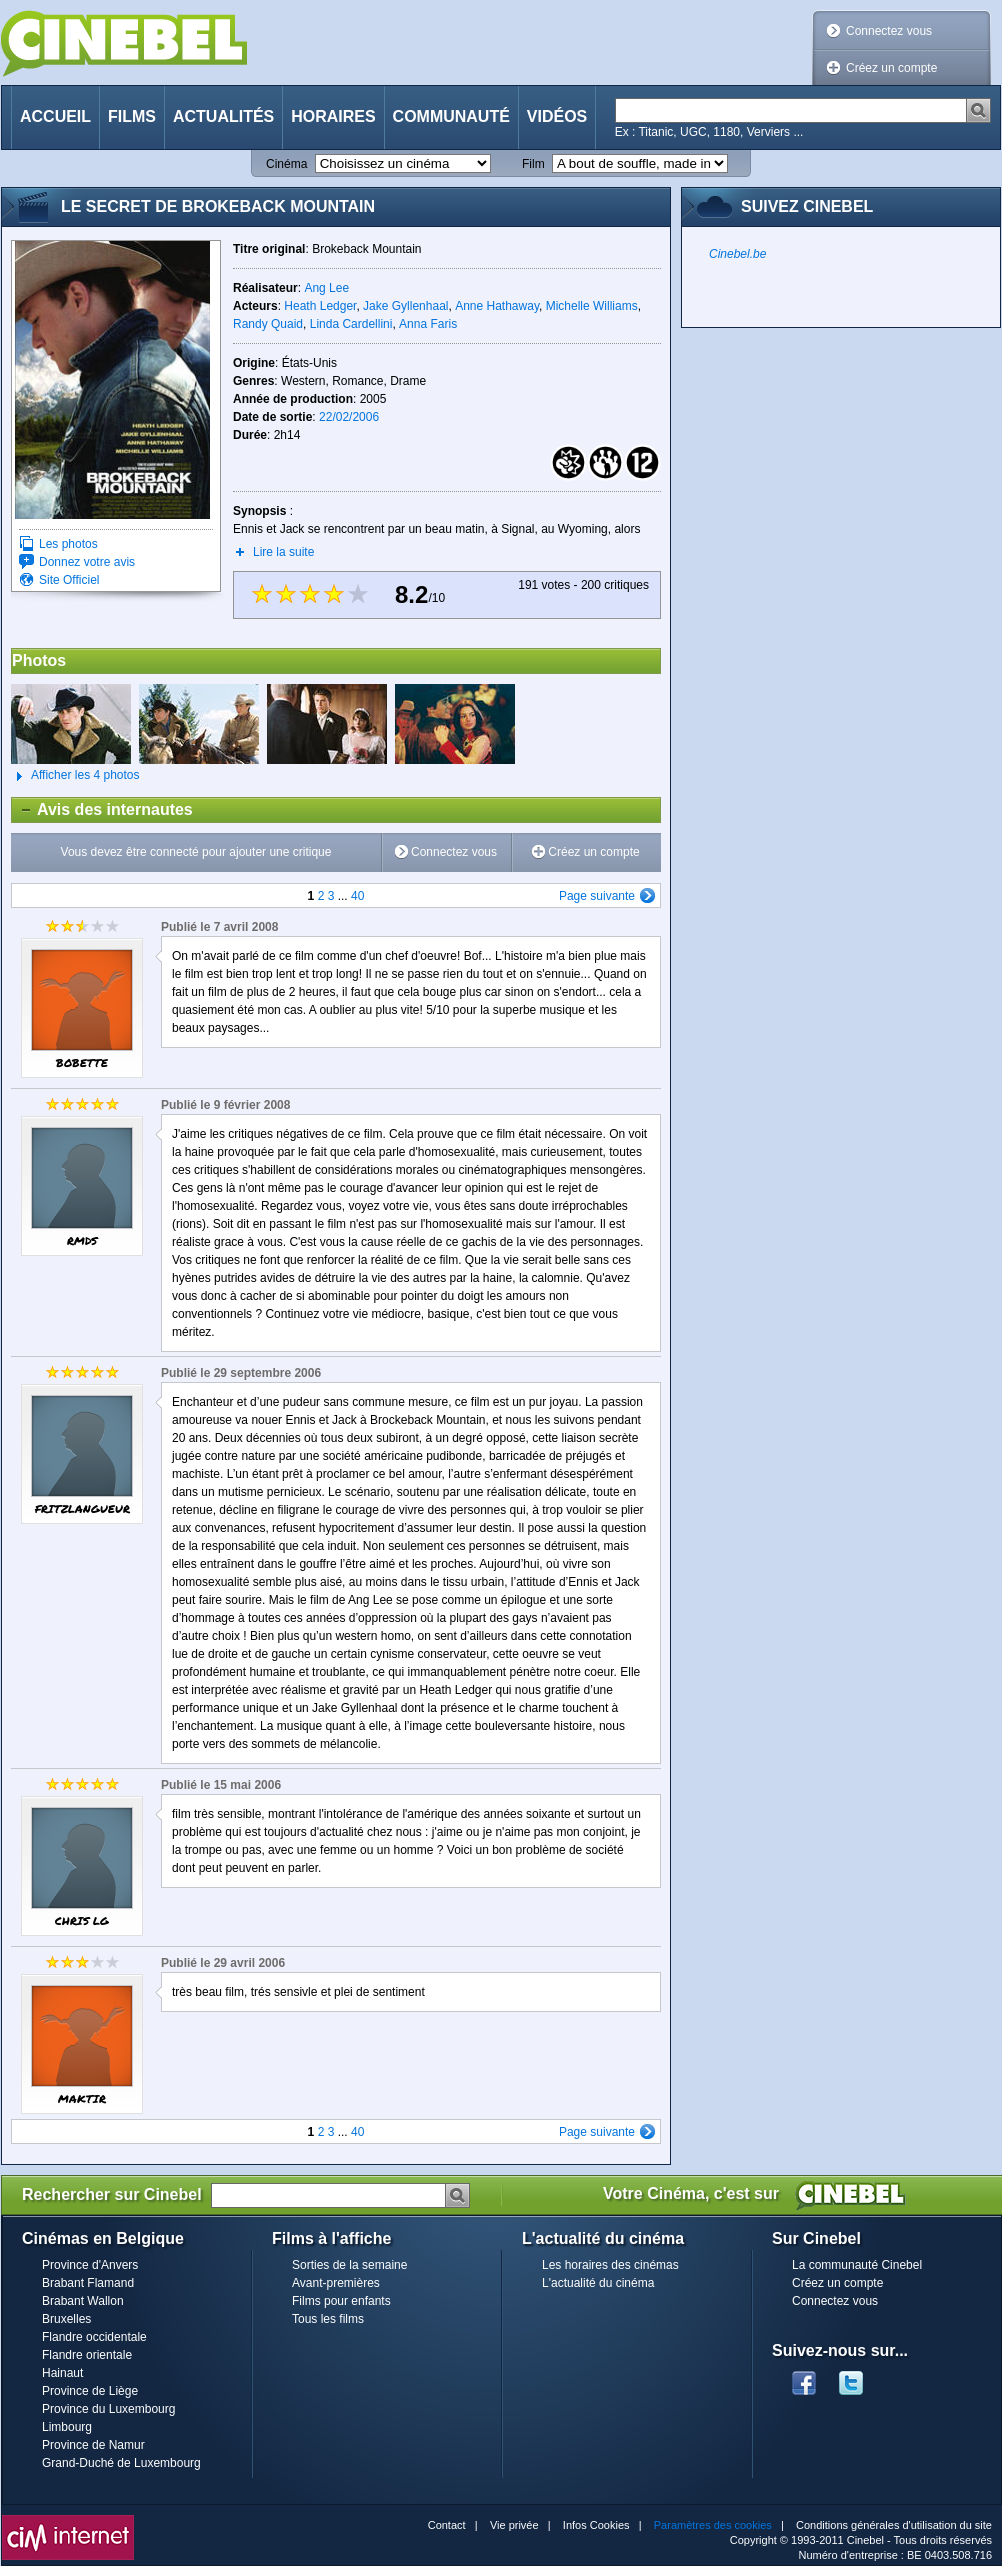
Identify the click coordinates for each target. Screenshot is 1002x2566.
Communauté (451, 116)
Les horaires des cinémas (610, 2265)
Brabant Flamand (88, 2283)
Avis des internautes (102, 810)
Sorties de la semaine (349, 2265)
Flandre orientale (87, 2355)
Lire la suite (283, 552)
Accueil (55, 116)
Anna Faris (428, 324)
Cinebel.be (737, 254)
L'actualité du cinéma (598, 2283)
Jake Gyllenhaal (405, 306)
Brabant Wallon (83, 2301)
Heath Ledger (320, 306)
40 (357, 896)
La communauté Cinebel (857, 2265)
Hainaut (62, 2373)
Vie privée (514, 2525)
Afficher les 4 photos (75, 776)
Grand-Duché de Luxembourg (121, 2463)
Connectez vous (889, 31)
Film (533, 164)
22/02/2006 (349, 417)
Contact (447, 2525)
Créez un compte (891, 68)
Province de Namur (93, 2445)
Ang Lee (326, 288)
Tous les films (328, 2319)
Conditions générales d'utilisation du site (894, 2525)
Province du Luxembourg (108, 2409)
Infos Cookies (596, 2525)
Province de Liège (90, 2391)
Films (132, 116)
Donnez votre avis (87, 562)
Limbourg (67, 2427)
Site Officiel (69, 580)
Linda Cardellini (351, 324)
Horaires (333, 116)
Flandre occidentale (94, 2337)
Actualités (223, 116)
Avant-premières (336, 2283)
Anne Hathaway (497, 306)
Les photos (68, 544)
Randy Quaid (268, 324)
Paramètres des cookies (713, 2525)
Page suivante (597, 896)
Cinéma (286, 164)
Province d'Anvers (90, 2265)
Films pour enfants (341, 2301)
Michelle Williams (592, 306)
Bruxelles (66, 2319)
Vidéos (557, 116)
